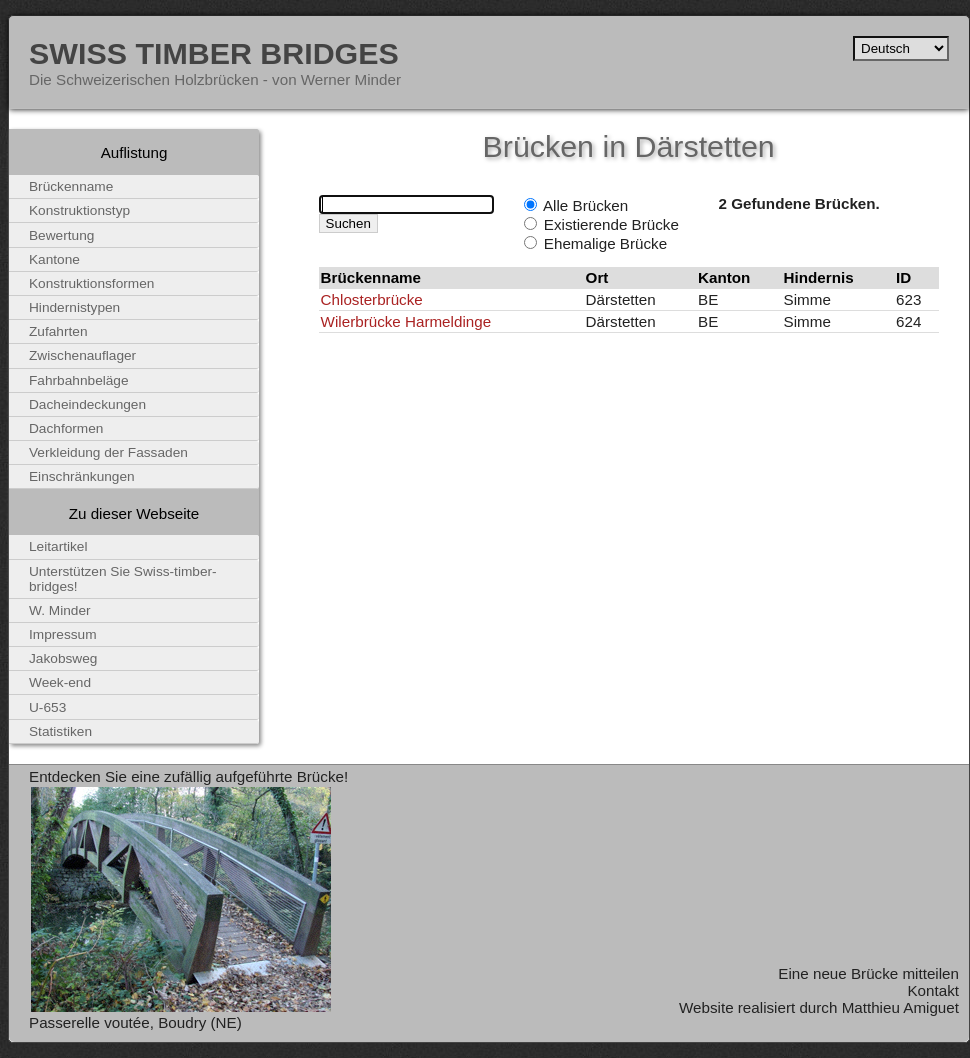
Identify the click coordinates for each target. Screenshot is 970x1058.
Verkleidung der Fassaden (108, 452)
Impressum (63, 634)
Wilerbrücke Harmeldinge (406, 321)
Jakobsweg (63, 658)
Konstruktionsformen (91, 283)
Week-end (60, 682)
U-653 (47, 707)
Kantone (54, 259)
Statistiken (60, 731)
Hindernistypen (74, 307)
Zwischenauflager (82, 355)
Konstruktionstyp (79, 210)
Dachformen (66, 428)
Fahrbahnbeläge (79, 380)
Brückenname (71, 186)
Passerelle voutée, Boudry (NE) (135, 1022)
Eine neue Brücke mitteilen (868, 973)
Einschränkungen (82, 476)
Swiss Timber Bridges (214, 53)
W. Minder (60, 610)
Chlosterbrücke (372, 299)
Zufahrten (58, 331)
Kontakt (933, 990)
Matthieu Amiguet (900, 1007)
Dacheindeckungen (87, 404)
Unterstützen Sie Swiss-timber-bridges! (123, 579)
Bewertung (61, 235)
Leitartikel (58, 546)
